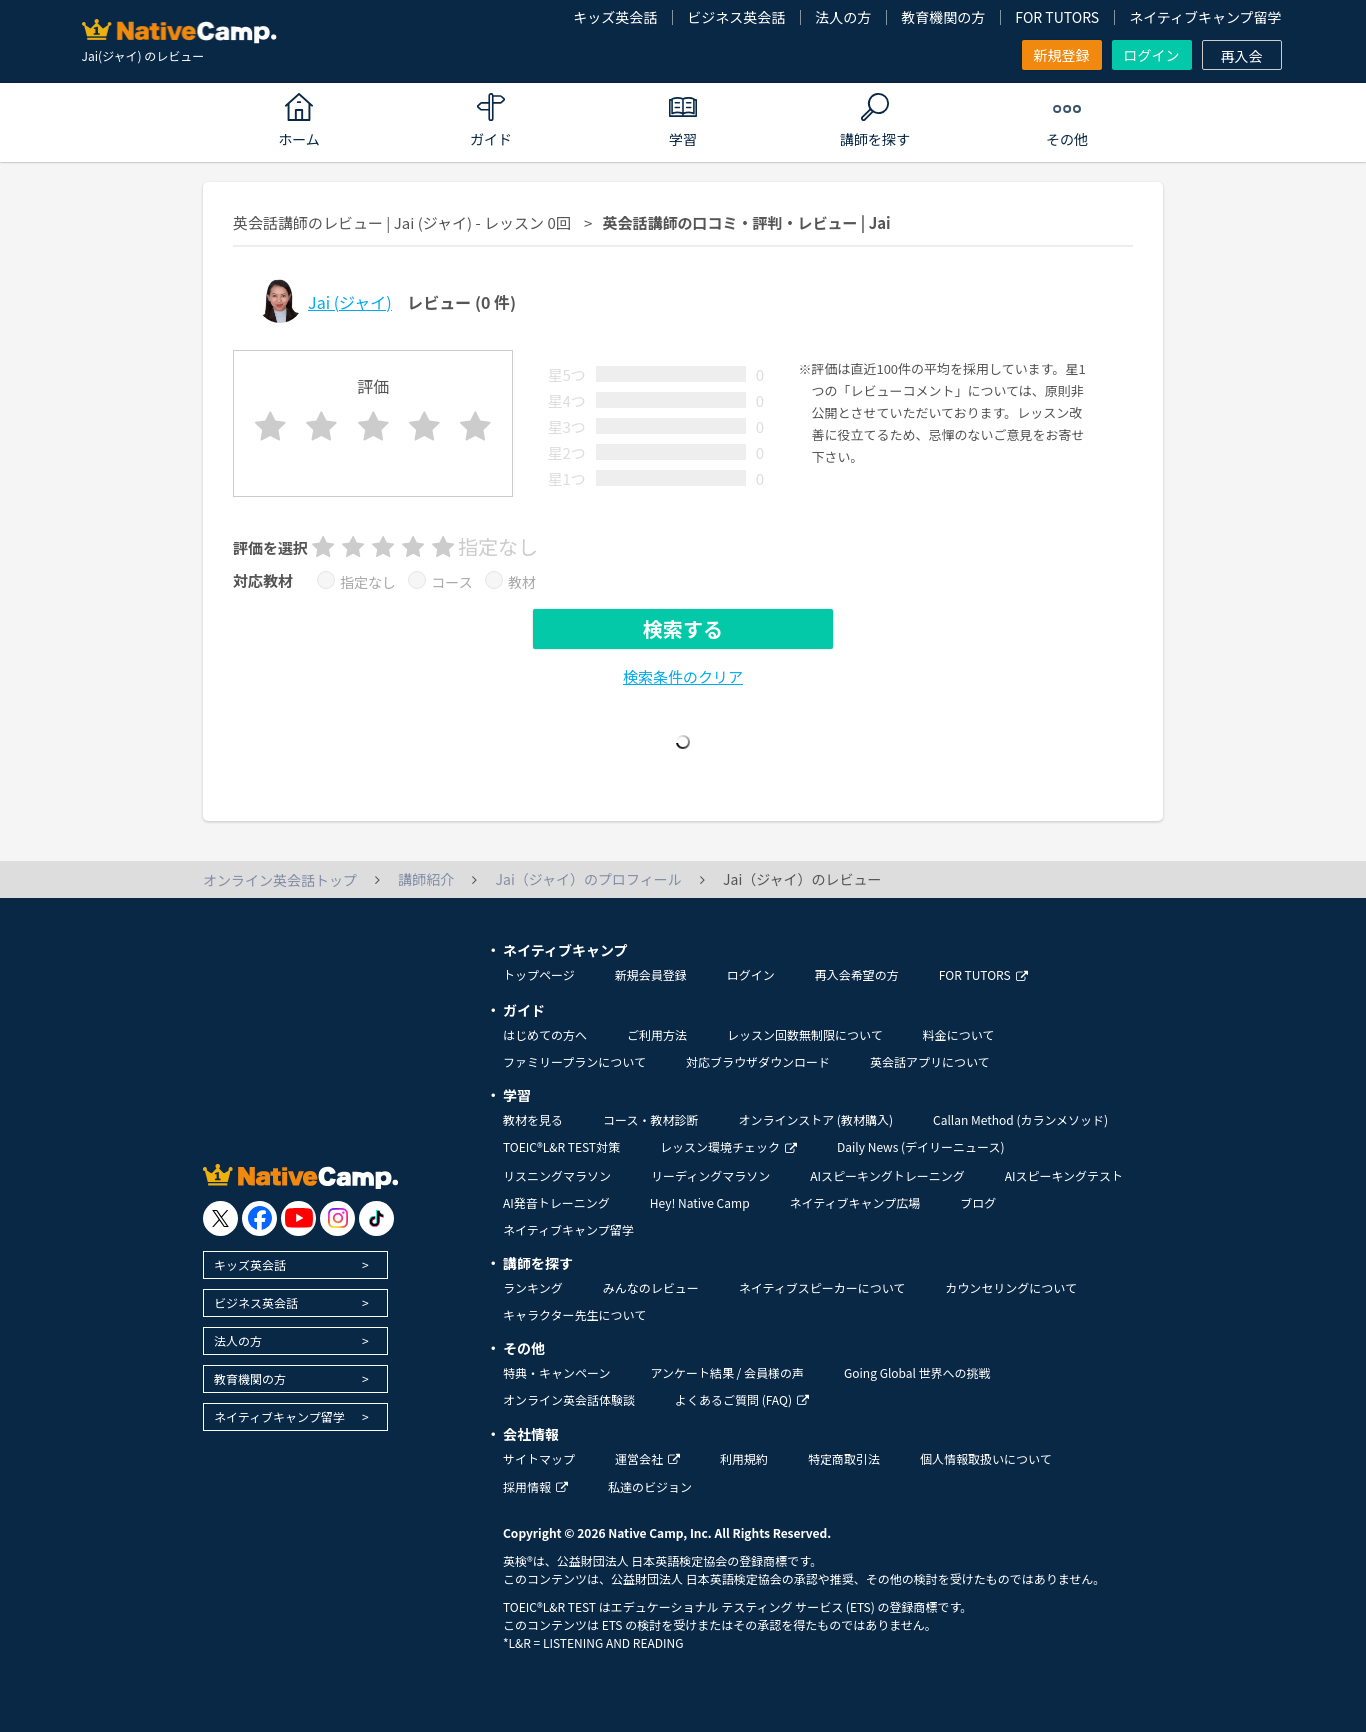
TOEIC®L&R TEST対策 (561, 1146)
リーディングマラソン (710, 1175)
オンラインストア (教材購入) (815, 1119)
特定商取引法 (844, 1458)
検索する (683, 628)
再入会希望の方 (857, 974)
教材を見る (533, 1119)
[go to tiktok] (376, 1218)
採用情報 (535, 1486)
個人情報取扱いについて (986, 1458)
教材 (522, 582)
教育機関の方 (943, 17)
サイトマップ (539, 1458)
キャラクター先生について (574, 1314)
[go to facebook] (259, 1218)
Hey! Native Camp (700, 1202)
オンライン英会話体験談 (569, 1399)
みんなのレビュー (651, 1287)
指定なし (368, 582)
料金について (959, 1034)
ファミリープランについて (574, 1061)
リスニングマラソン (557, 1175)
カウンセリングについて (1011, 1287)
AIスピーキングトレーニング (887, 1175)
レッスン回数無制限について (805, 1034)
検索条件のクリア (683, 676)
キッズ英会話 (615, 17)
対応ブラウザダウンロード (758, 1061)
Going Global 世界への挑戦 (917, 1372)
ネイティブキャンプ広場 (855, 1202)
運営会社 (647, 1458)
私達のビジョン (650, 1486)
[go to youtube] (298, 1218)
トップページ (539, 974)
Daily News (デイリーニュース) (920, 1146)
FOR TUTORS (1057, 17)
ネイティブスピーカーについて (822, 1287)
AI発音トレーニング (556, 1202)
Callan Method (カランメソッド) (1020, 1119)
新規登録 (1062, 55)
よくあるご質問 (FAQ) (742, 1399)
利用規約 (744, 1458)
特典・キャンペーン (556, 1372)
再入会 (1242, 56)
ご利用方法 (657, 1034)
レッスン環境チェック (728, 1146)
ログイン (1152, 55)
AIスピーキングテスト (1064, 1175)
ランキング (533, 1287)
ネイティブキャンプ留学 (1205, 17)
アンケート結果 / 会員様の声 (727, 1372)
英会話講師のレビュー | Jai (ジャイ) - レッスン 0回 (402, 222)
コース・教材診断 (650, 1119)
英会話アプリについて (930, 1061)
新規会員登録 (651, 974)
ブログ (978, 1202)
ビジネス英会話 (736, 17)
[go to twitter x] (220, 1218)
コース (451, 582)
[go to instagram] (337, 1218)
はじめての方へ (545, 1034)
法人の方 (843, 17)
